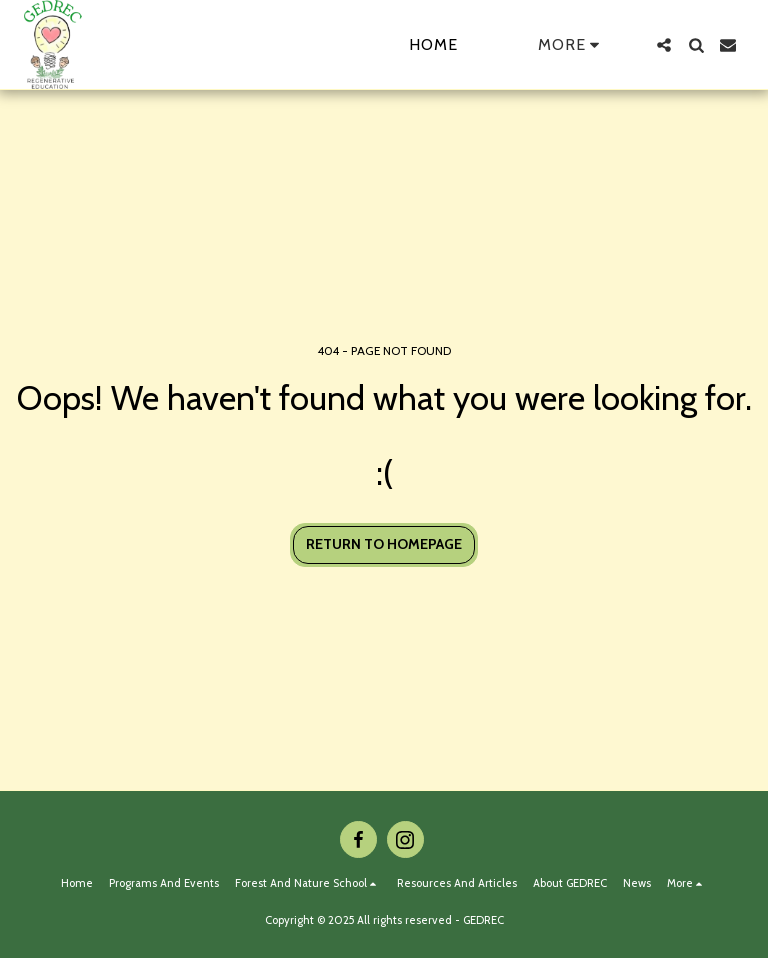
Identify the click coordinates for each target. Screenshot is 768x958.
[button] (664, 45)
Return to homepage (384, 544)
